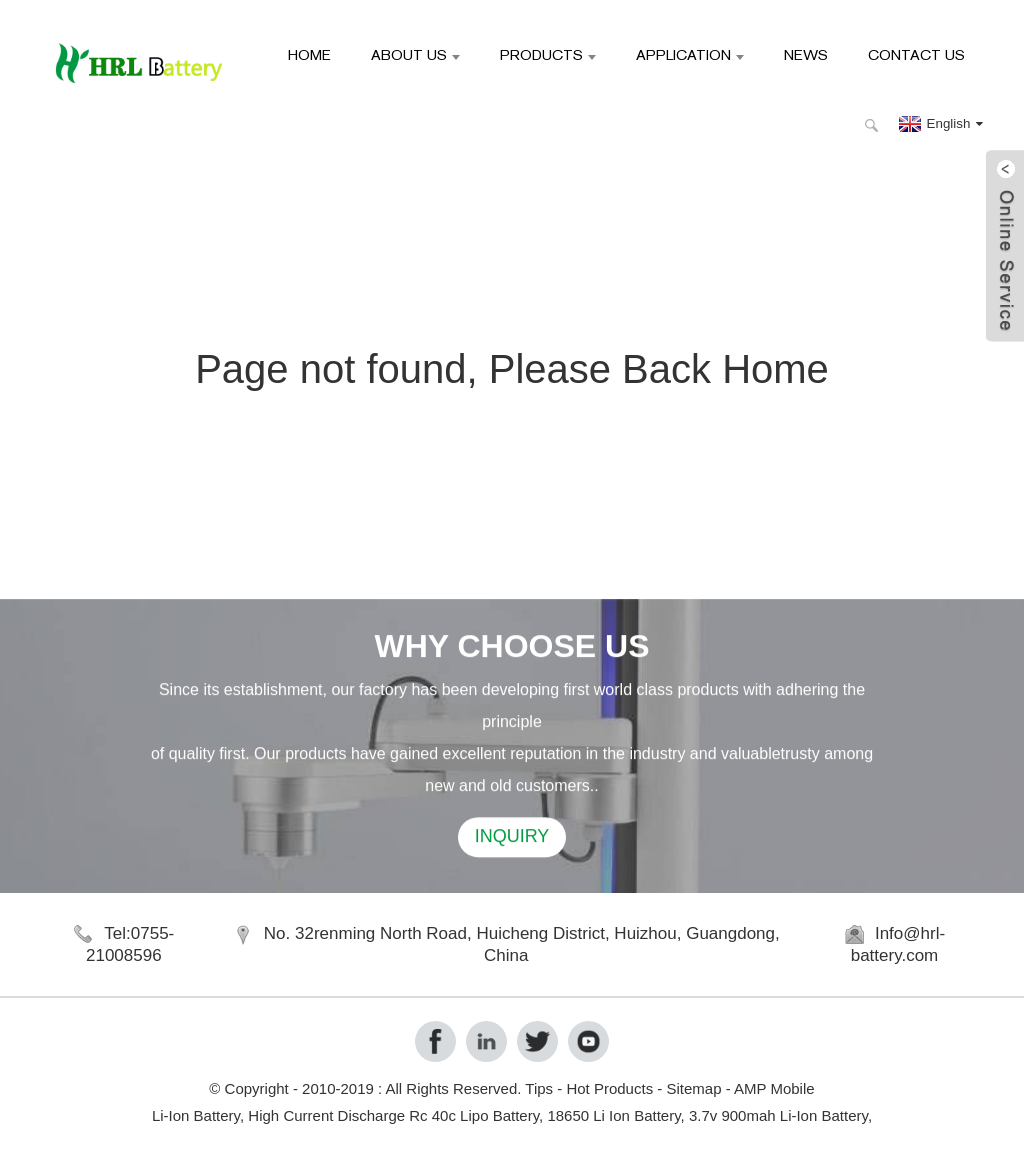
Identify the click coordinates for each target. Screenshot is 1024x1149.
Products (548, 54)
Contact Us (916, 54)
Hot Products (609, 1088)
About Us (415, 54)
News (806, 54)
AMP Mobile (774, 1088)
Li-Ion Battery (196, 1115)
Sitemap (693, 1088)
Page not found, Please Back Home (512, 369)
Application (690, 54)
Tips (539, 1088)
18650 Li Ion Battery (613, 1115)
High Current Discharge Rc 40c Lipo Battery (393, 1115)
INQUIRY (512, 839)
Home (309, 54)
